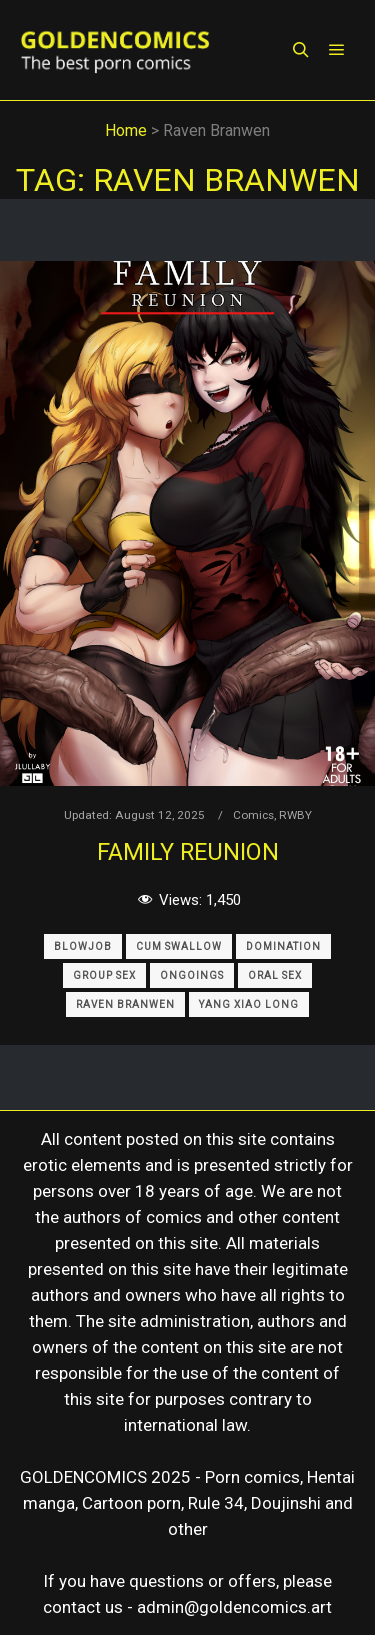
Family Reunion (188, 852)
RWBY (295, 815)
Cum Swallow (179, 946)
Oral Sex (275, 975)
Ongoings (192, 975)
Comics (253, 815)
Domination (283, 946)
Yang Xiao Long (249, 1004)
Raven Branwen (125, 1004)
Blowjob (83, 946)
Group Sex (104, 975)
